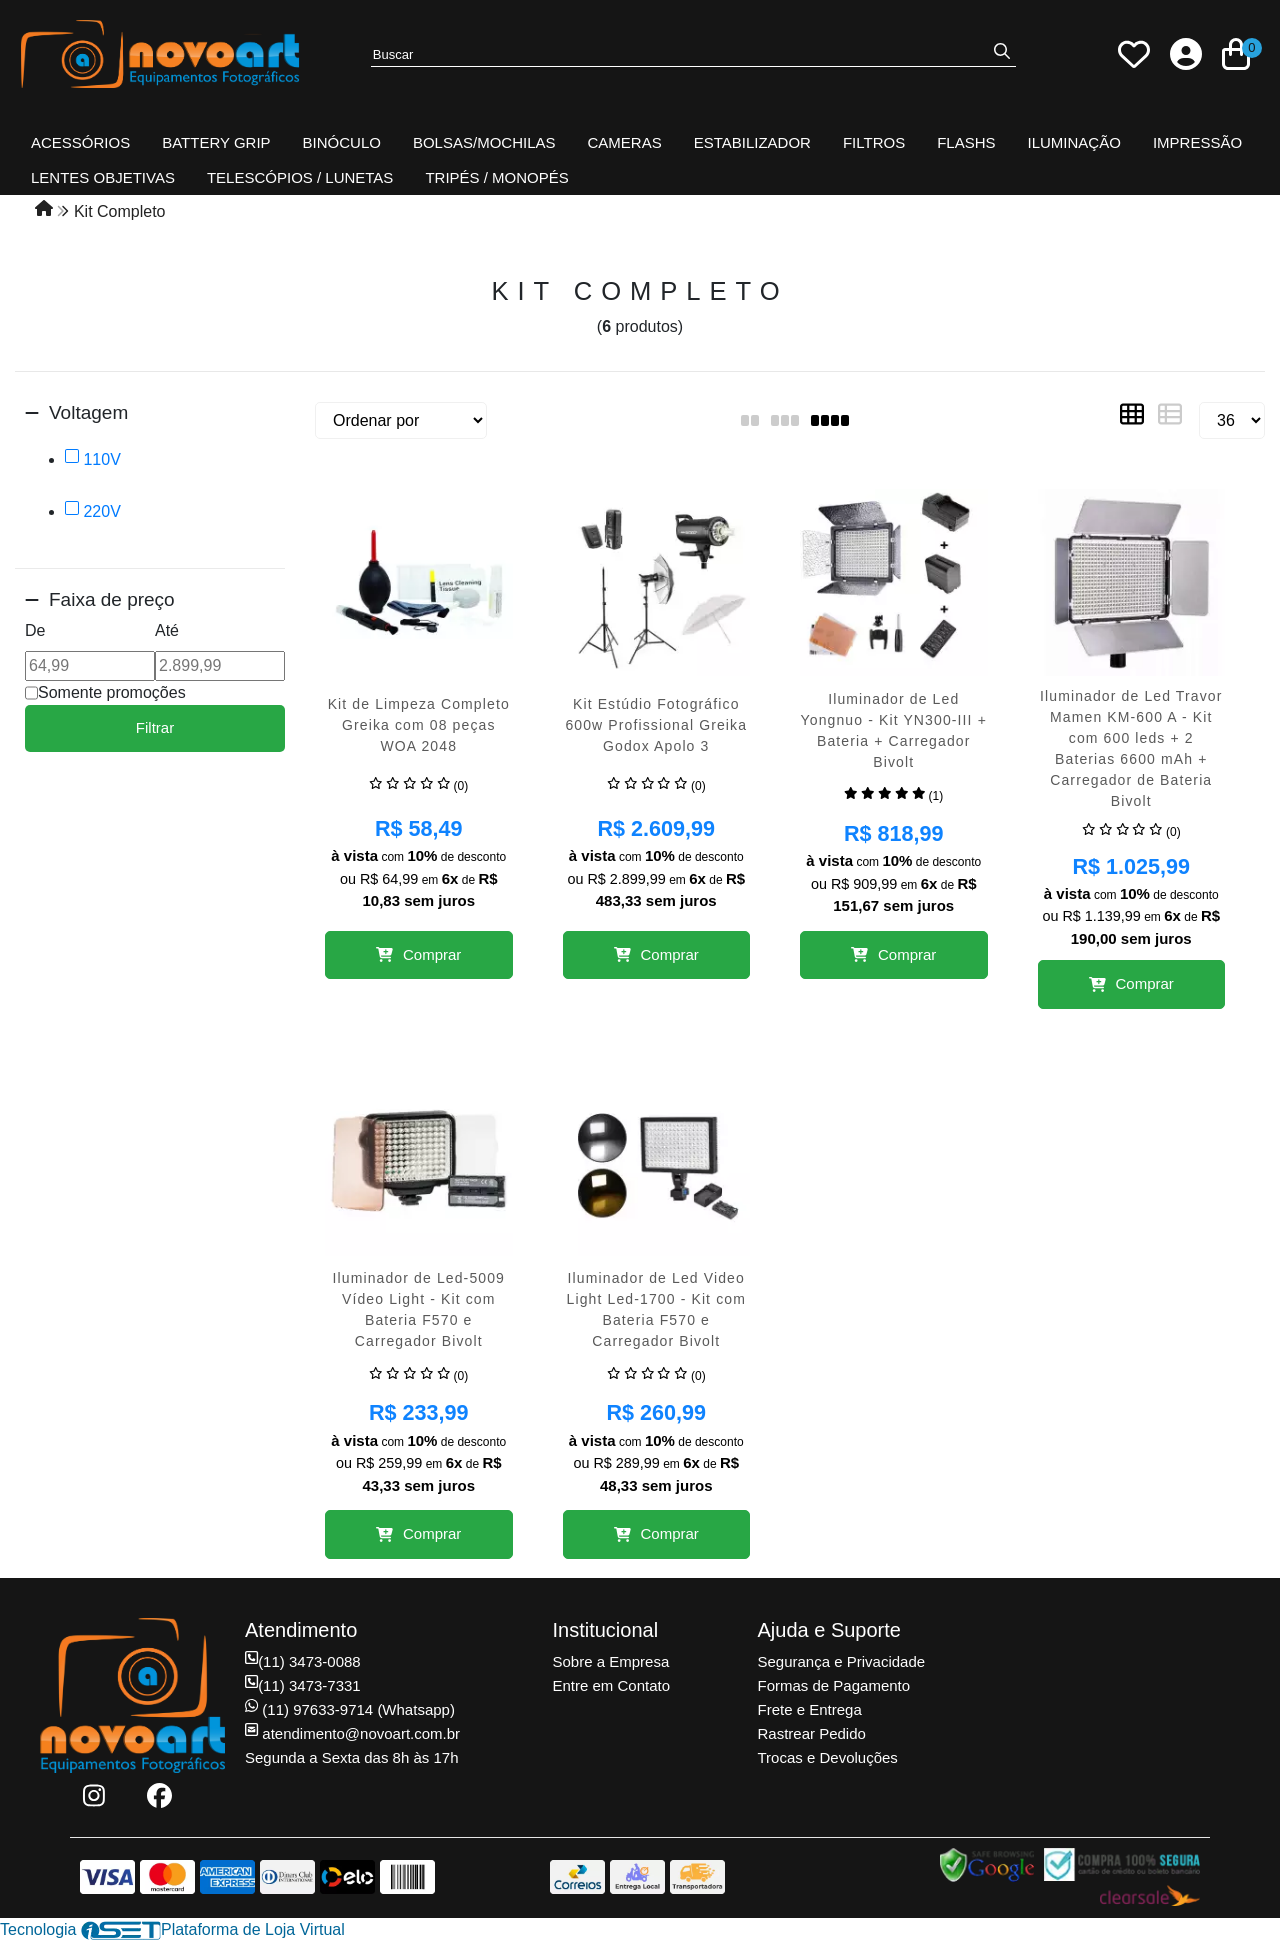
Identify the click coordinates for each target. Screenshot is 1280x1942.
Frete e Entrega (810, 1709)
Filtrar (155, 727)
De (35, 630)
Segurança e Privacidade (842, 1661)
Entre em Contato (612, 1685)
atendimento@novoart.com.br (352, 1733)
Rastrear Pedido (812, 1733)
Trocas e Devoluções (828, 1757)
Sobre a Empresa (611, 1661)
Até (167, 630)
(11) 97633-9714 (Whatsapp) (350, 1709)
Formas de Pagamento (834, 1685)
